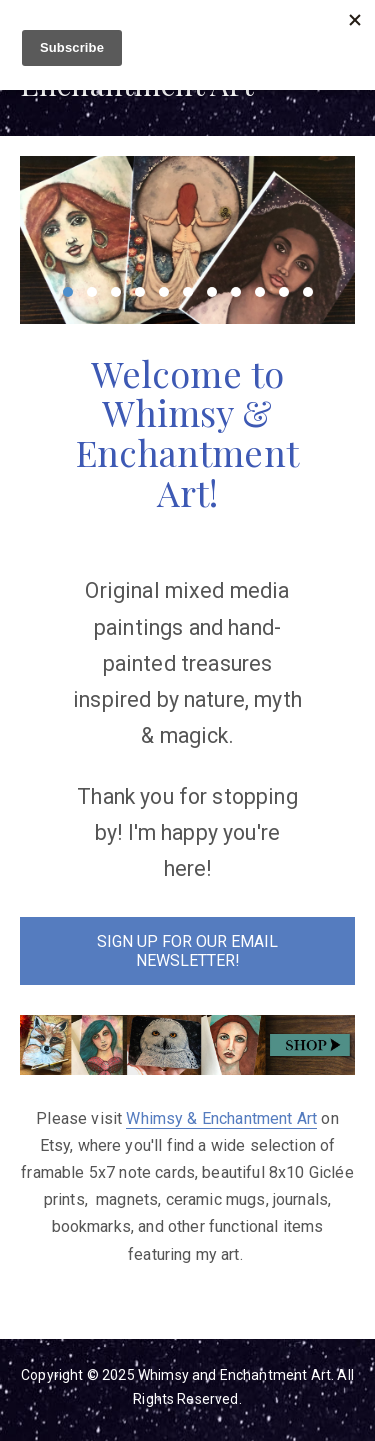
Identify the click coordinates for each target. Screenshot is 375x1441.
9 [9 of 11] (260, 292)
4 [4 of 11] (140, 292)
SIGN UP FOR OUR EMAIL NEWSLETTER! (187, 951)
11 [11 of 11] (308, 292)
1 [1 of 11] (68, 292)
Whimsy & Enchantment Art (221, 1118)
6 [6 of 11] (188, 292)
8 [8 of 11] (236, 292)
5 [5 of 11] (164, 292)
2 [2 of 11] (92, 292)
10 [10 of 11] (284, 292)
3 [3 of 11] (116, 292)
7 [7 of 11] (212, 292)
